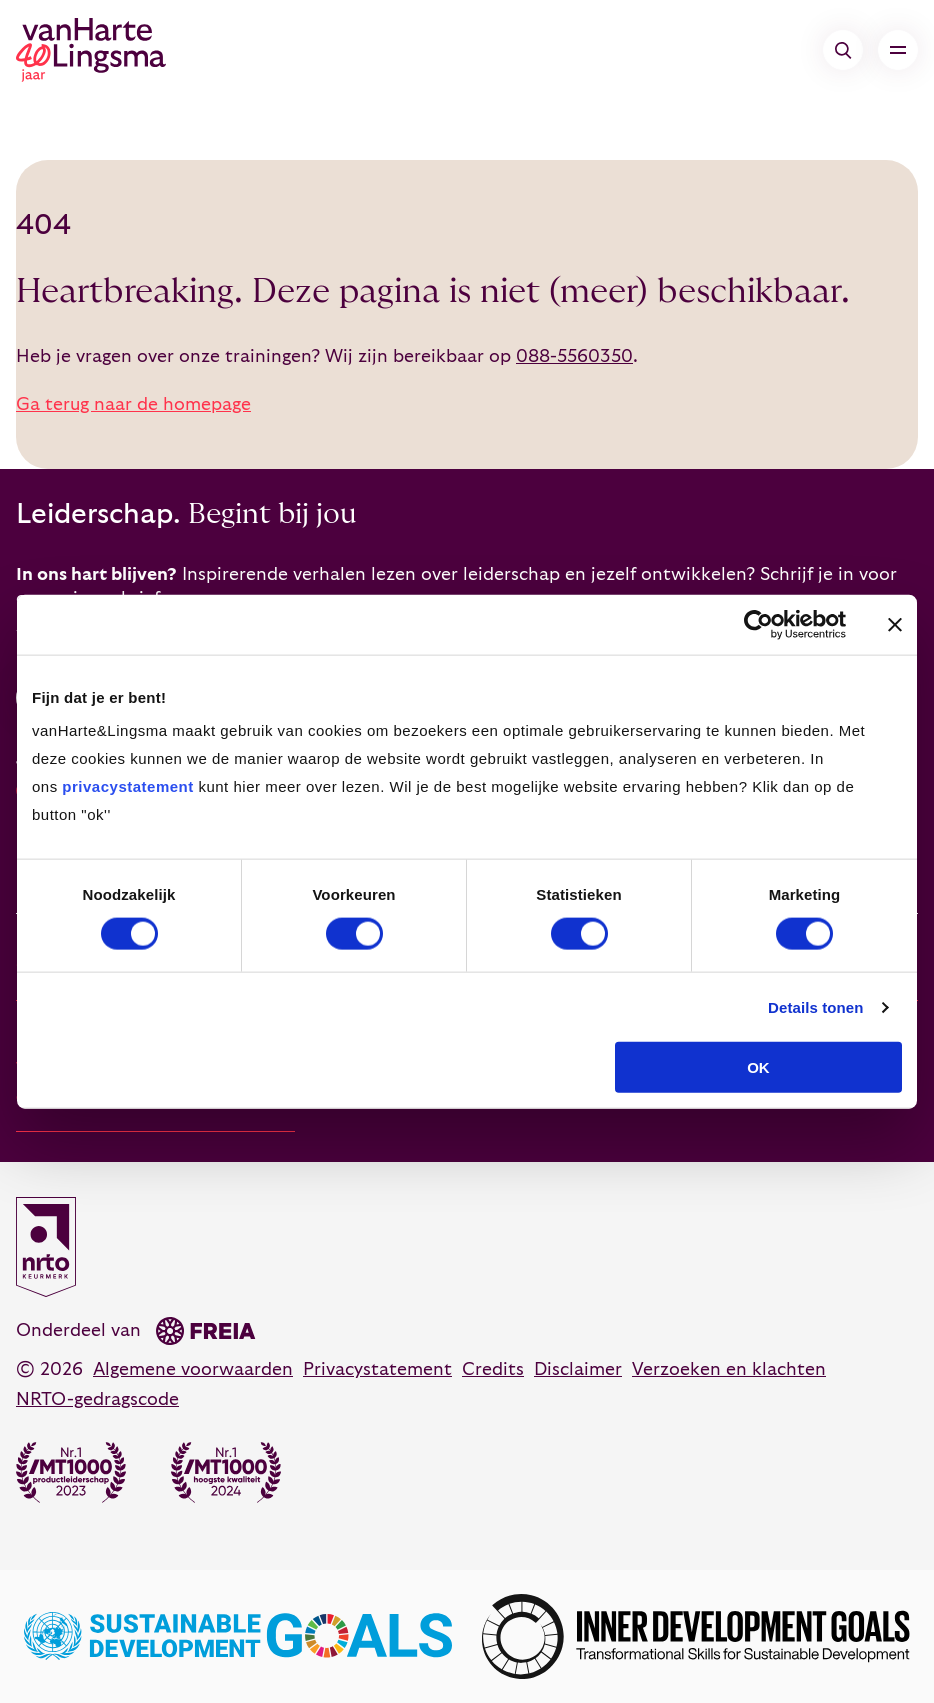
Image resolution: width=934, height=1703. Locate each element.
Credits (493, 1369)
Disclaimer (578, 1369)
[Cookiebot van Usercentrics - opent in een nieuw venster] (758, 624)
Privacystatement (377, 1369)
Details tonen (815, 1006)
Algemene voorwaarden (193, 1369)
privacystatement (127, 786)
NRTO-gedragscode (97, 1399)
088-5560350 (574, 356)
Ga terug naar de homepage (133, 404)
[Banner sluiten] (895, 624)
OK (758, 1067)
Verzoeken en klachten (729, 1369)
